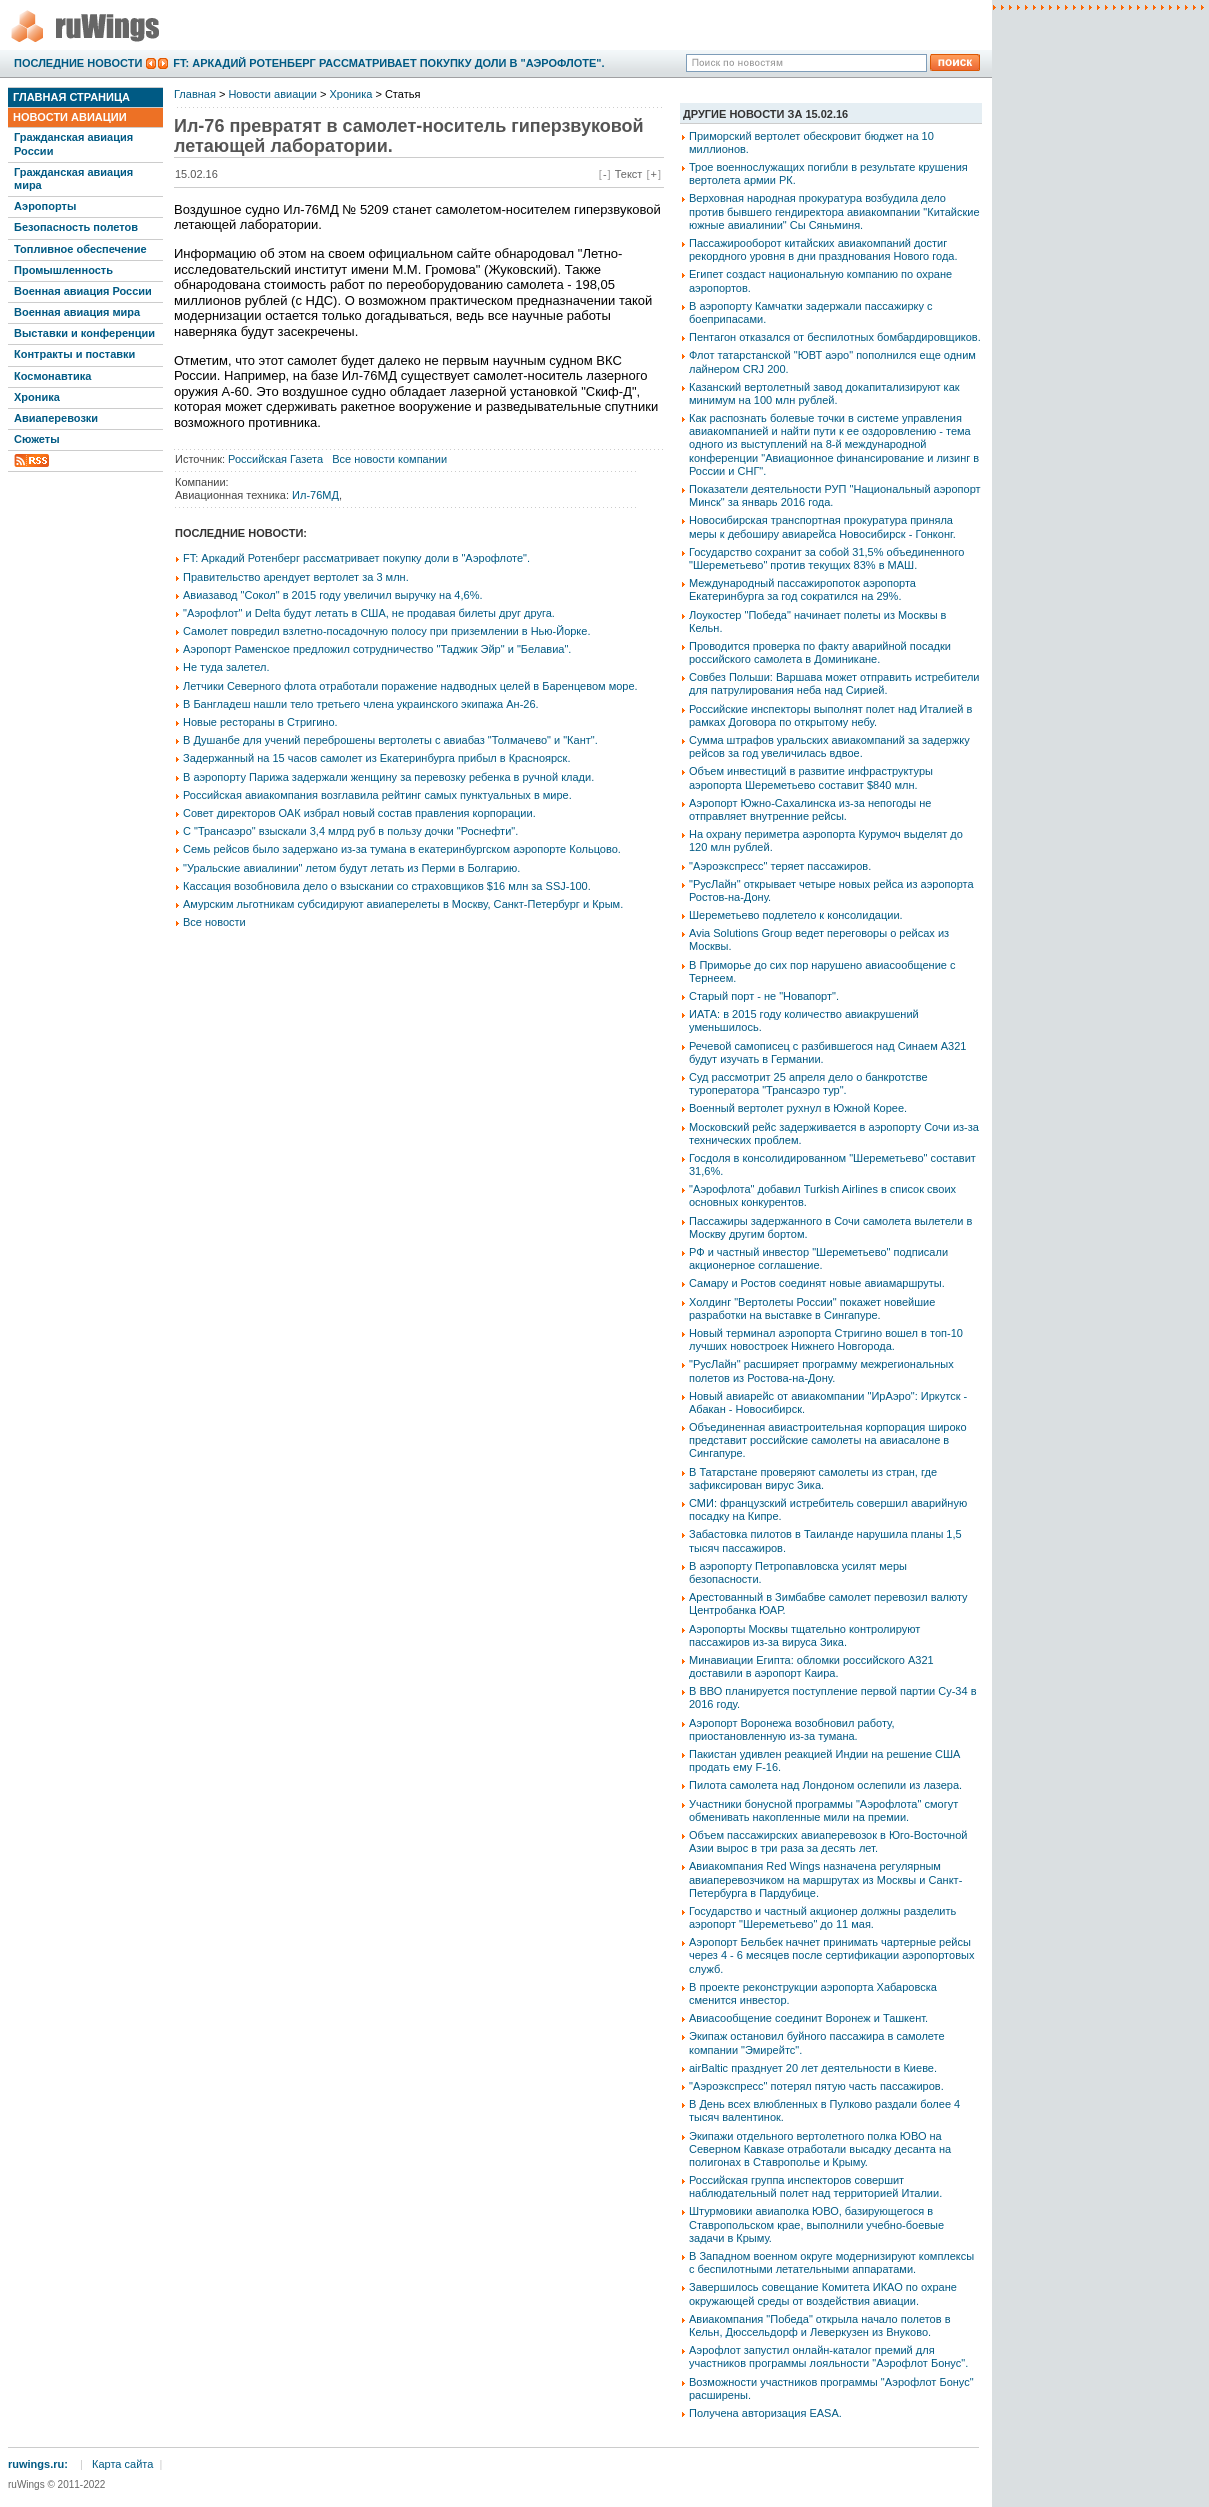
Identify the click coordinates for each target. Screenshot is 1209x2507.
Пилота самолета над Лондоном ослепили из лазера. (825, 1785)
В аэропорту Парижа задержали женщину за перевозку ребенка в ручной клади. (388, 777)
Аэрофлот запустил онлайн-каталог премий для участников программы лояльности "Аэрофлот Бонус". (828, 2356)
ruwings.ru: (38, 2464)
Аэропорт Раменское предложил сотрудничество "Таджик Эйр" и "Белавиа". (377, 649)
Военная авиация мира (77, 312)
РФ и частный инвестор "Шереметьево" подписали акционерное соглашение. (818, 1258)
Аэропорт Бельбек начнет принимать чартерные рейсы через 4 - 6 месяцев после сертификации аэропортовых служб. (831, 1955)
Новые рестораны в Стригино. (260, 722)
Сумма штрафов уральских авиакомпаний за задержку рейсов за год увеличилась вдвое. (829, 746)
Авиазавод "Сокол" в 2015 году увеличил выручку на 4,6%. (333, 595)
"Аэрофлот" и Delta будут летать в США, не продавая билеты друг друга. (369, 613)
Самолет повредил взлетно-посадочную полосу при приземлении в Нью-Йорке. (386, 631)
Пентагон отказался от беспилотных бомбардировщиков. (835, 337)
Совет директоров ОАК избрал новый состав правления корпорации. (359, 813)
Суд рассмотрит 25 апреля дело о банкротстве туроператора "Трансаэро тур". (808, 1083)
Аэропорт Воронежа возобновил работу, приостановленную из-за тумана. (792, 1729)
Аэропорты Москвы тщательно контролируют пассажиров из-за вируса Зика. (804, 1635)
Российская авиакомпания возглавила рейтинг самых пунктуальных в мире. (377, 795)
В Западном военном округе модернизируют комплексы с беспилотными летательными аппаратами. (831, 2262)
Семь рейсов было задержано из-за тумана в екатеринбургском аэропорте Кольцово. (402, 849)
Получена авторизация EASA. (765, 2413)
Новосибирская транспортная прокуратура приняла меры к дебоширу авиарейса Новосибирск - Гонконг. (822, 526)
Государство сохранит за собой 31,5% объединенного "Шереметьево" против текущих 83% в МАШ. (826, 558)
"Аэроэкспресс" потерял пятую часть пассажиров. (816, 2086)
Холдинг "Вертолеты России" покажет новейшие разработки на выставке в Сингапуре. (812, 1308)
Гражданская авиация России (73, 143)
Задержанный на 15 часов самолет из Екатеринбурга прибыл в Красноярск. (376, 758)
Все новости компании (389, 459)
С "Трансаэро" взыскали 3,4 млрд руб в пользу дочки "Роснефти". (350, 831)
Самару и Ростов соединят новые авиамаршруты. (817, 1283)
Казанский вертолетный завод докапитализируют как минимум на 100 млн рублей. (824, 393)
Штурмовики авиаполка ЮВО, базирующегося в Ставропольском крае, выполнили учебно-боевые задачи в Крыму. (816, 2224)
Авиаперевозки (56, 418)
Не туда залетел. (226, 667)
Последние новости (78, 63)
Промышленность (63, 270)
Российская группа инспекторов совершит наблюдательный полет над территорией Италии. (815, 2186)
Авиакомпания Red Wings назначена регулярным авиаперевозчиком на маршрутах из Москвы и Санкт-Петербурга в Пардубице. (825, 1879)
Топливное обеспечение (80, 249)
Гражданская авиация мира (73, 178)
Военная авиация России (83, 291)
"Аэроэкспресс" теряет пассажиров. (780, 866)
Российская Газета (275, 459)
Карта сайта (122, 2464)
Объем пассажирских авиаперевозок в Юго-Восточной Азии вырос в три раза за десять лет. (828, 1841)
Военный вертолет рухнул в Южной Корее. (798, 1108)
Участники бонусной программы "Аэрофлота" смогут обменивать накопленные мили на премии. (823, 1810)
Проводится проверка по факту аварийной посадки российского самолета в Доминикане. (820, 652)
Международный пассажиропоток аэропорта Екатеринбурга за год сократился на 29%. (802, 589)
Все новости (214, 922)
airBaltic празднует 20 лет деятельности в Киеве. (813, 2068)
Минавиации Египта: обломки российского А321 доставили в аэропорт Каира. (811, 1666)
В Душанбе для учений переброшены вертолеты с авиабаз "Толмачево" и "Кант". (390, 740)
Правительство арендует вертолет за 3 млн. (296, 577)
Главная (195, 94)
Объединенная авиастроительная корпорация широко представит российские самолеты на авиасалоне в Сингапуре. (828, 1440)
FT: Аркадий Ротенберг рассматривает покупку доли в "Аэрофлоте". (388, 63)
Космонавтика (52, 376)
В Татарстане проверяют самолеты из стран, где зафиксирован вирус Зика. (813, 1478)
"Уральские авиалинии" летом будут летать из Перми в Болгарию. (351, 868)
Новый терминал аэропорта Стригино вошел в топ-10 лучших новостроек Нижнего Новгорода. (826, 1339)
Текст (629, 174)
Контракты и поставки (74, 354)
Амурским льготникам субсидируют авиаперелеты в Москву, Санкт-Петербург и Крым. (403, 904)
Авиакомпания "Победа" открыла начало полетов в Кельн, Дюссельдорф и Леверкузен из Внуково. (819, 2325)
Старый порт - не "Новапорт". (764, 996)
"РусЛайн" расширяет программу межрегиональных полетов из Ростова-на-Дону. (821, 1370)
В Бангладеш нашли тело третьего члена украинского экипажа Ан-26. (361, 704)
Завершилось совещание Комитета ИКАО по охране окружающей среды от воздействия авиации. (823, 2293)
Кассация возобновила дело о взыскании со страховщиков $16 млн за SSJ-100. (387, 886)
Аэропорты (45, 206)
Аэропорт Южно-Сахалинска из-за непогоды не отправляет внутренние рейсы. (810, 809)
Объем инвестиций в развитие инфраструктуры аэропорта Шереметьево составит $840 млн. (811, 777)
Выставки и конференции (84, 333)
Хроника (37, 397)
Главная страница (71, 97)
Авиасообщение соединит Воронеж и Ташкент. (808, 2018)
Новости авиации (70, 117)
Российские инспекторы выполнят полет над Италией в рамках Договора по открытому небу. (830, 715)
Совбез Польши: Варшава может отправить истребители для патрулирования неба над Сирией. (834, 683)
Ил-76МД (315, 495)
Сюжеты (37, 439)
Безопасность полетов (76, 227)
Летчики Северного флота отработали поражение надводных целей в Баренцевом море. (410, 686)
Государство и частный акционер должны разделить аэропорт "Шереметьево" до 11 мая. (822, 1917)
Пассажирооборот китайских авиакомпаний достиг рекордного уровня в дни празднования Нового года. (823, 249)
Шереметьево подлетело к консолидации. (796, 915)
